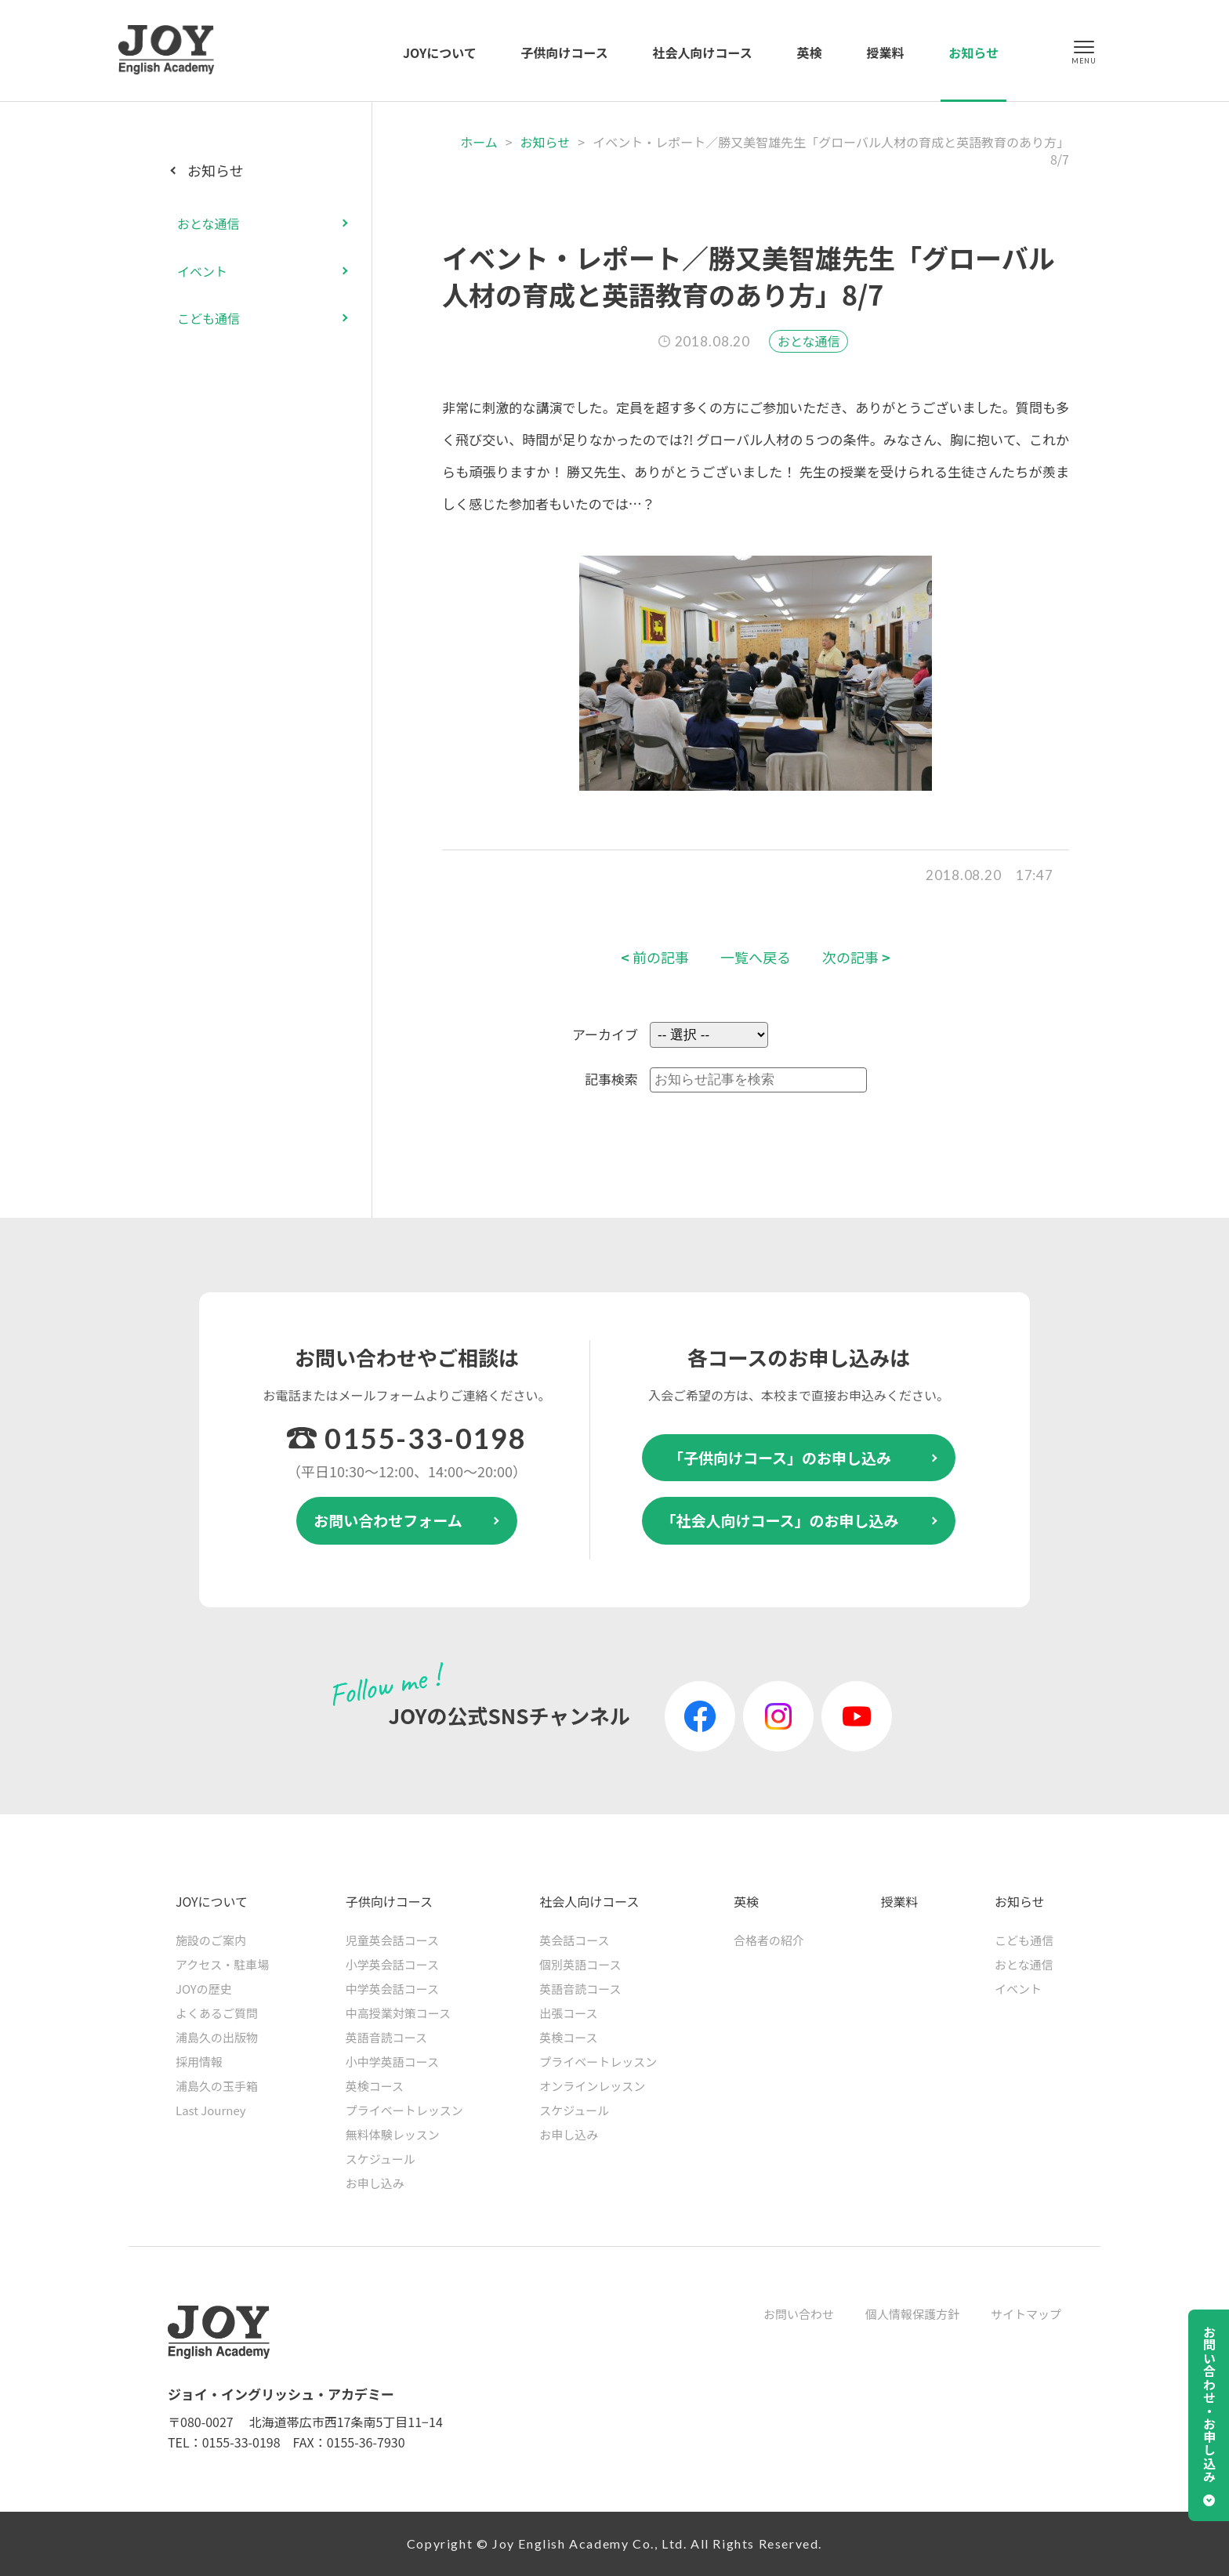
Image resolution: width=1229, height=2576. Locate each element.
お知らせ (973, 52)
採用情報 (199, 2061)
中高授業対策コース (398, 2013)
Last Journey (211, 2110)
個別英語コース (580, 1964)
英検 (809, 52)
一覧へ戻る (755, 957)
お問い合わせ (798, 2314)
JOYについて (440, 52)
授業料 (885, 52)
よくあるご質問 (217, 2013)
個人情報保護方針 (912, 2314)
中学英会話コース (392, 1988)
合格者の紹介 (769, 1940)
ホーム (479, 141)
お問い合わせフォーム (388, 1520)
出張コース (568, 2013)
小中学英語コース (392, 2061)
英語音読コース (386, 2037)
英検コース (375, 2086)
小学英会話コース (392, 1964)
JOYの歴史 (204, 1988)
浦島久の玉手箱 (217, 2086)
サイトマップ (1026, 2314)
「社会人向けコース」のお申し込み (779, 1520)
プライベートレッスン (404, 2110)
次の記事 (856, 957)
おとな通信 (809, 341)
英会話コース (574, 1940)
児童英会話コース (392, 1940)
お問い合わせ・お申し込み (1209, 2404)
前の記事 (655, 957)
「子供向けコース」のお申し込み (780, 1457)
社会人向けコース (702, 52)
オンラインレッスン (592, 2086)
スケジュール (380, 2158)
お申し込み (375, 2183)
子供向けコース (564, 52)
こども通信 (208, 318)
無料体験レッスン (393, 2134)
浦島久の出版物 (217, 2037)
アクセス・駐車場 (222, 1964)
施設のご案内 (211, 1940)
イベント (202, 271)
